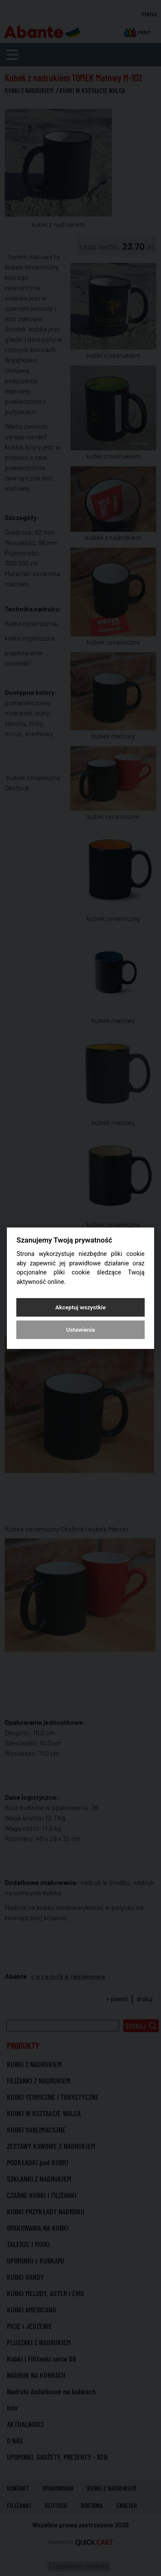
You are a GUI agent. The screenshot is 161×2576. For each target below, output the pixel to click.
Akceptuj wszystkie (80, 1307)
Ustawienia (80, 1329)
